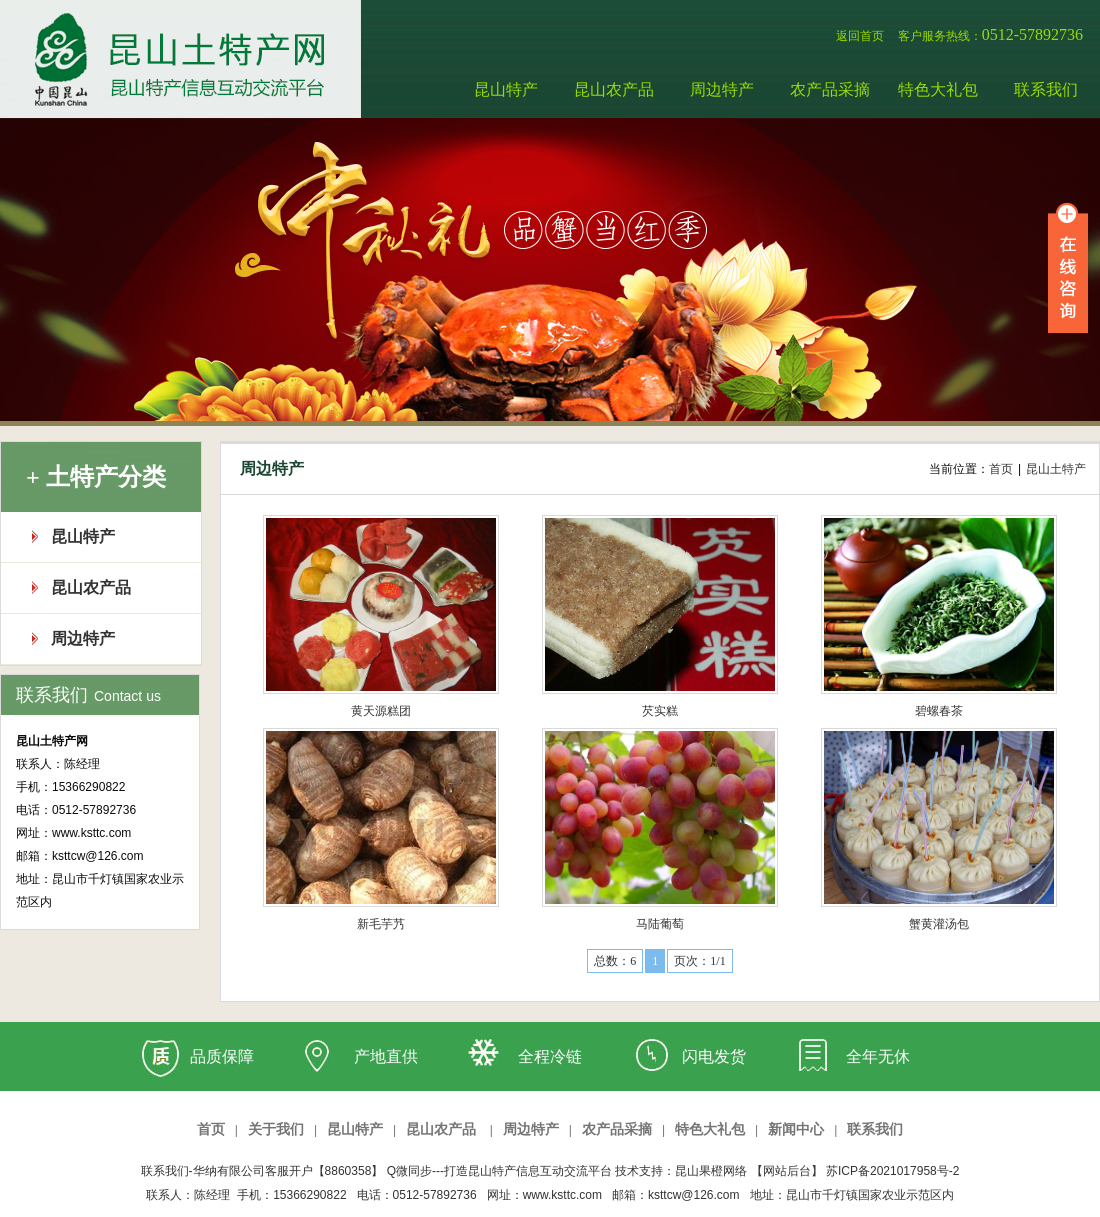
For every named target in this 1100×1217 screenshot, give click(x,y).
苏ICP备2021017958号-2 (892, 1171)
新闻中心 (796, 1129)
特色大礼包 (938, 89)
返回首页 (860, 36)
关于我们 (276, 1129)
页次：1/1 (699, 961)
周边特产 (722, 89)
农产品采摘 (830, 89)
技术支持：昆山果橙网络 (681, 1171)
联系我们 (1046, 89)
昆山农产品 (614, 89)
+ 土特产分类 (96, 477)
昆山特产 (506, 89)
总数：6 (615, 961)
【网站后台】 (787, 1171)
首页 (211, 1129)
